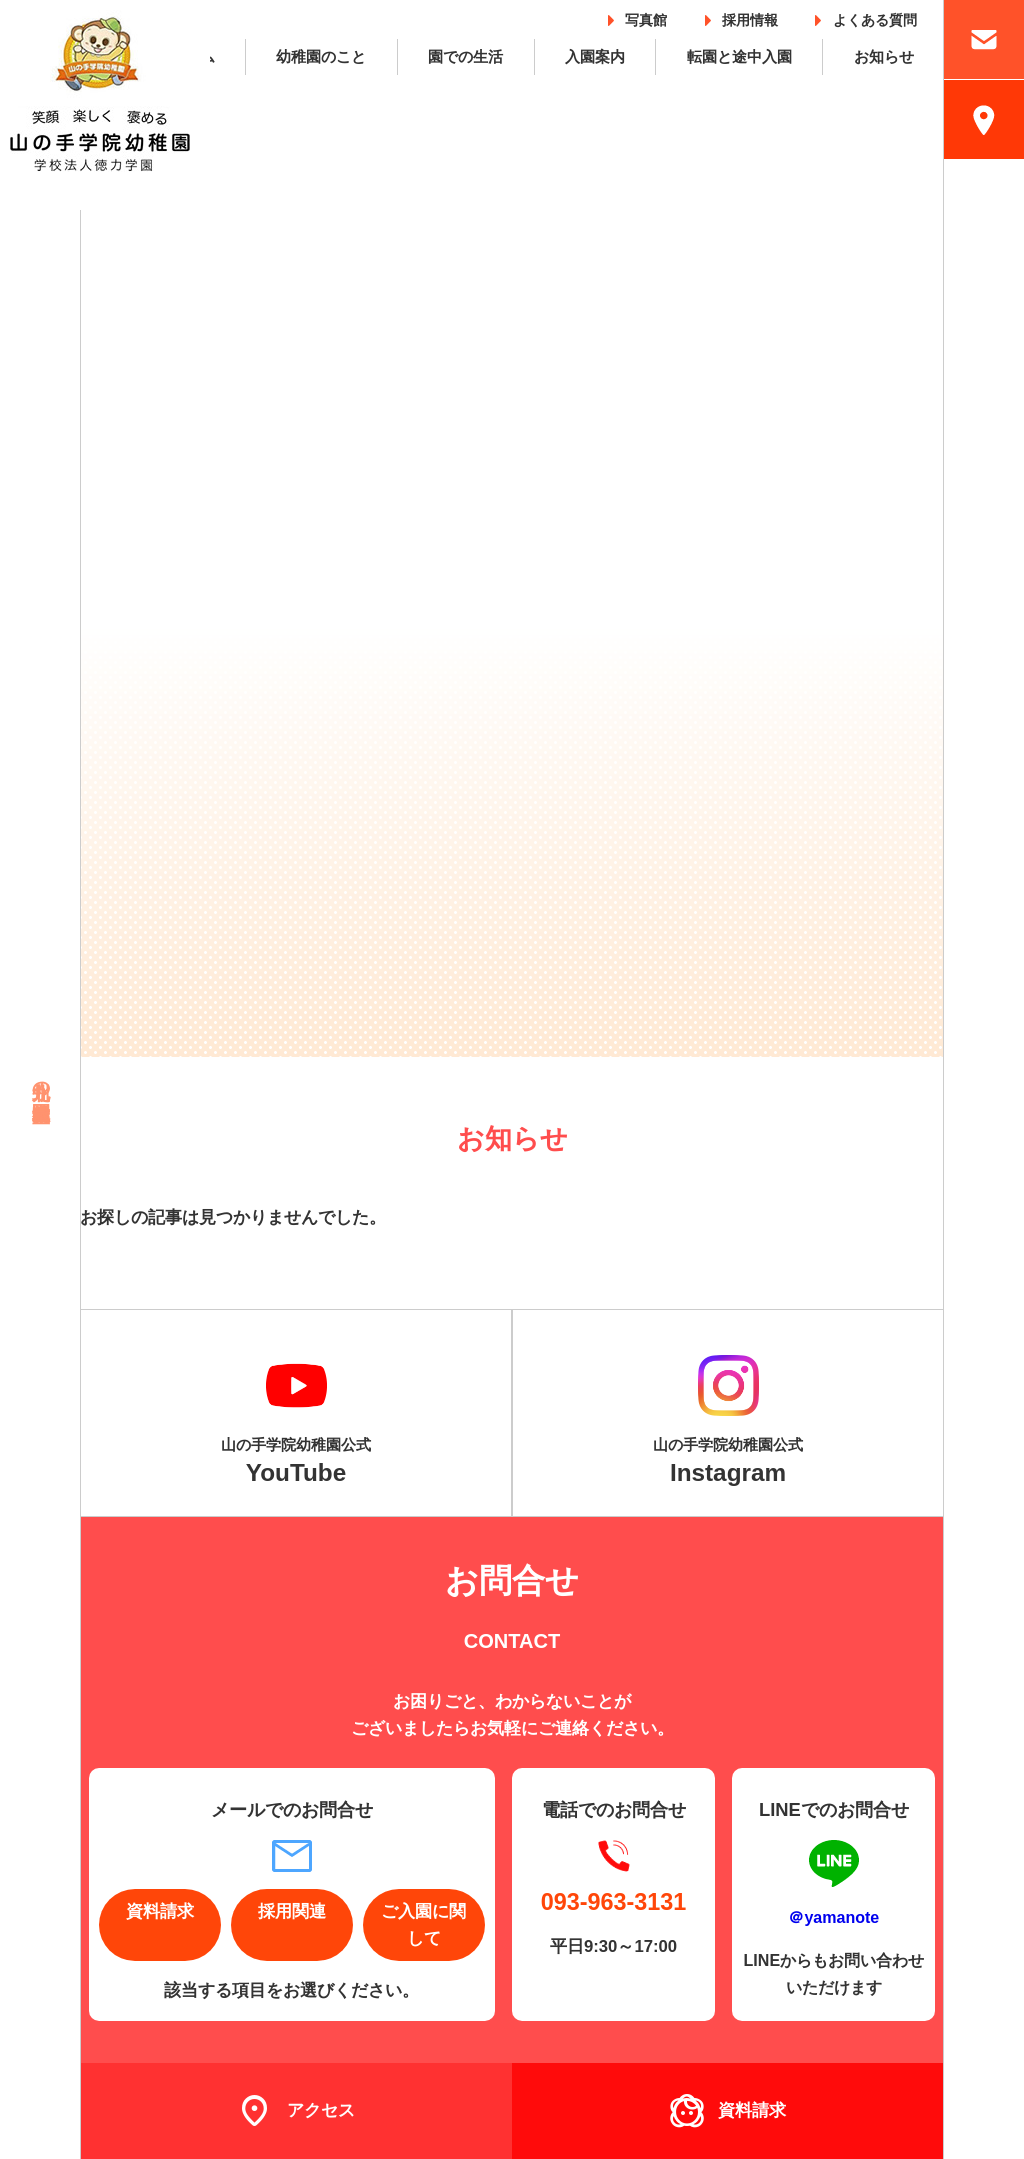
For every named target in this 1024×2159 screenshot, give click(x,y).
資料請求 (160, 1911)
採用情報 (750, 16)
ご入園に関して (423, 1925)
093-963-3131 (614, 1902)
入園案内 (595, 56)
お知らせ (884, 56)
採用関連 (292, 1911)
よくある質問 (875, 16)
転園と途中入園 (739, 56)
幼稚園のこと (321, 56)
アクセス (321, 2110)
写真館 (646, 16)
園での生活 (465, 56)
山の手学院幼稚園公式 (296, 1461)
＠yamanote (833, 1917)
